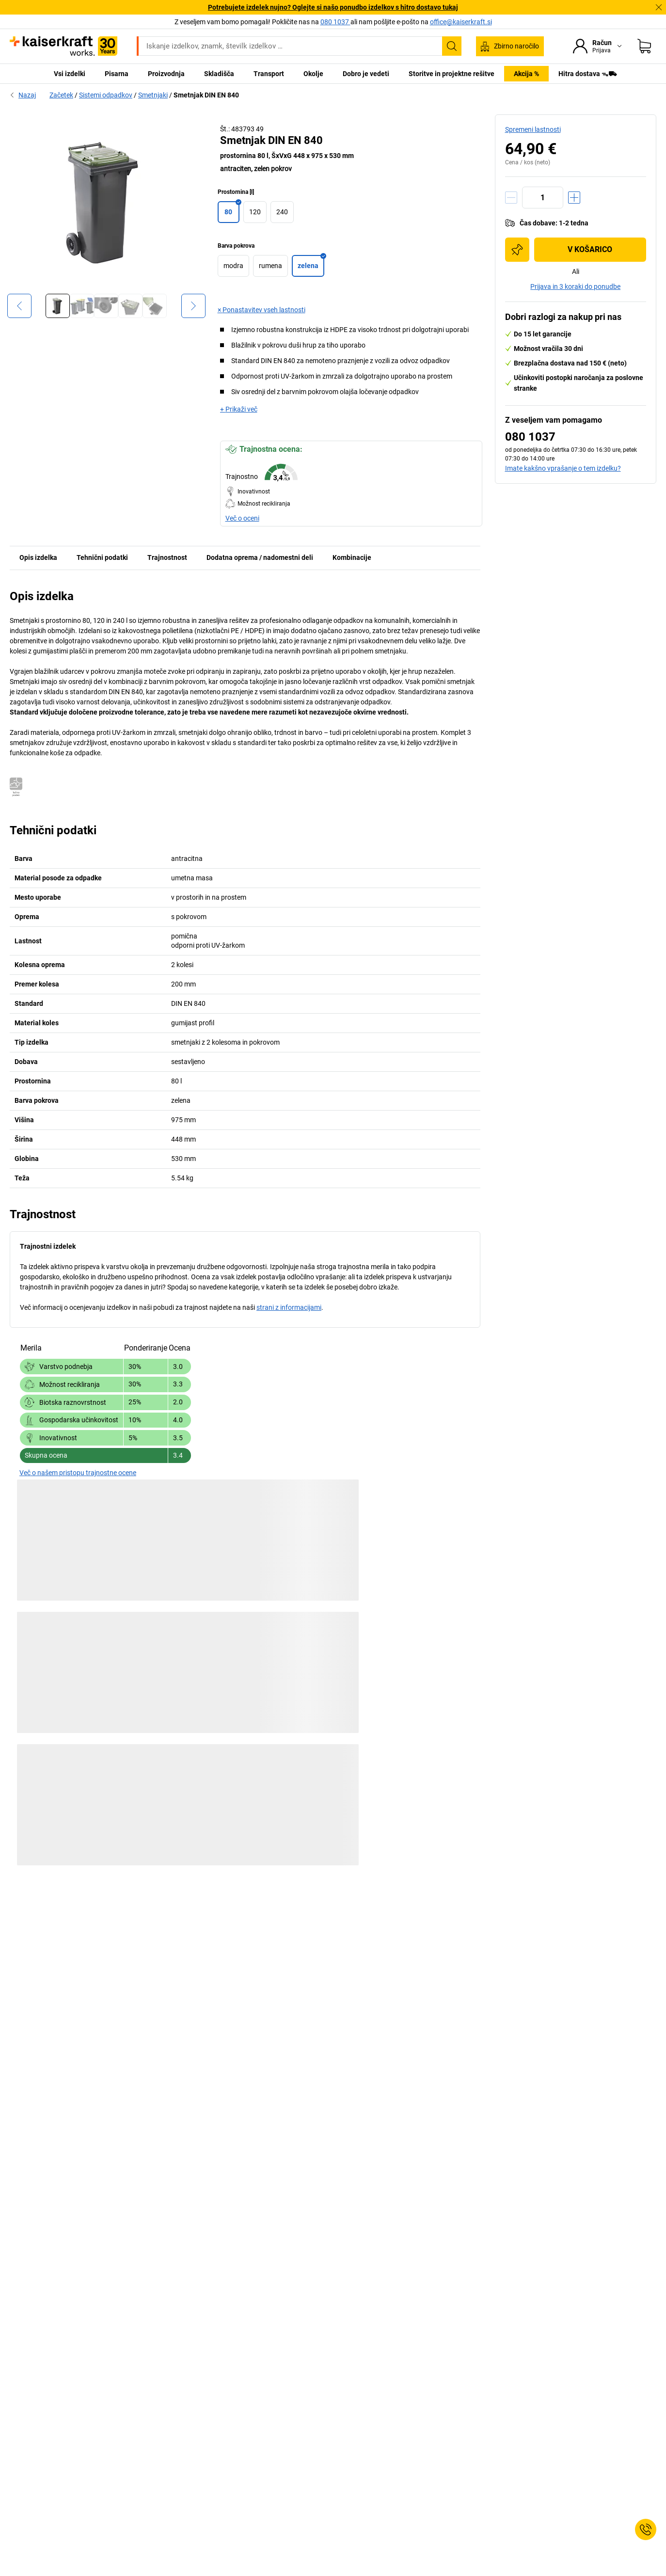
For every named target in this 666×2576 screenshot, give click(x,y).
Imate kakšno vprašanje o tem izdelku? (563, 468)
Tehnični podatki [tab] (102, 557)
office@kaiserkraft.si (461, 22)
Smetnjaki (153, 95)
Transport (269, 74)
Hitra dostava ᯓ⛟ (587, 74)
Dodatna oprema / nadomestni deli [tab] (259, 557)
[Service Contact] (645, 2529)
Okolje (313, 74)
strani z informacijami (288, 1307)
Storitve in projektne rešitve (451, 74)
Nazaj (23, 95)
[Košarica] (644, 46)
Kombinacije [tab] (352, 557)
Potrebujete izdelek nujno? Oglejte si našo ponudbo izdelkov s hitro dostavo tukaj (333, 7)
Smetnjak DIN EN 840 (206, 95)
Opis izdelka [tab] (38, 557)
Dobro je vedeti (366, 74)
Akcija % (526, 74)
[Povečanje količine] (574, 197)
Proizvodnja (166, 74)
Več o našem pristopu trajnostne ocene (77, 1473)
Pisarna (116, 74)
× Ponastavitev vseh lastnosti (261, 310)
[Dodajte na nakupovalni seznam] (517, 250)
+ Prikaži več (238, 409)
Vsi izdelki (69, 74)
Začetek (61, 95)
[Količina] (542, 197)
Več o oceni (242, 518)
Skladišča (219, 74)
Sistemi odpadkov (105, 95)
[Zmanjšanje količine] (511, 197)
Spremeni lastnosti (533, 129)
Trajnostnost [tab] (167, 557)
